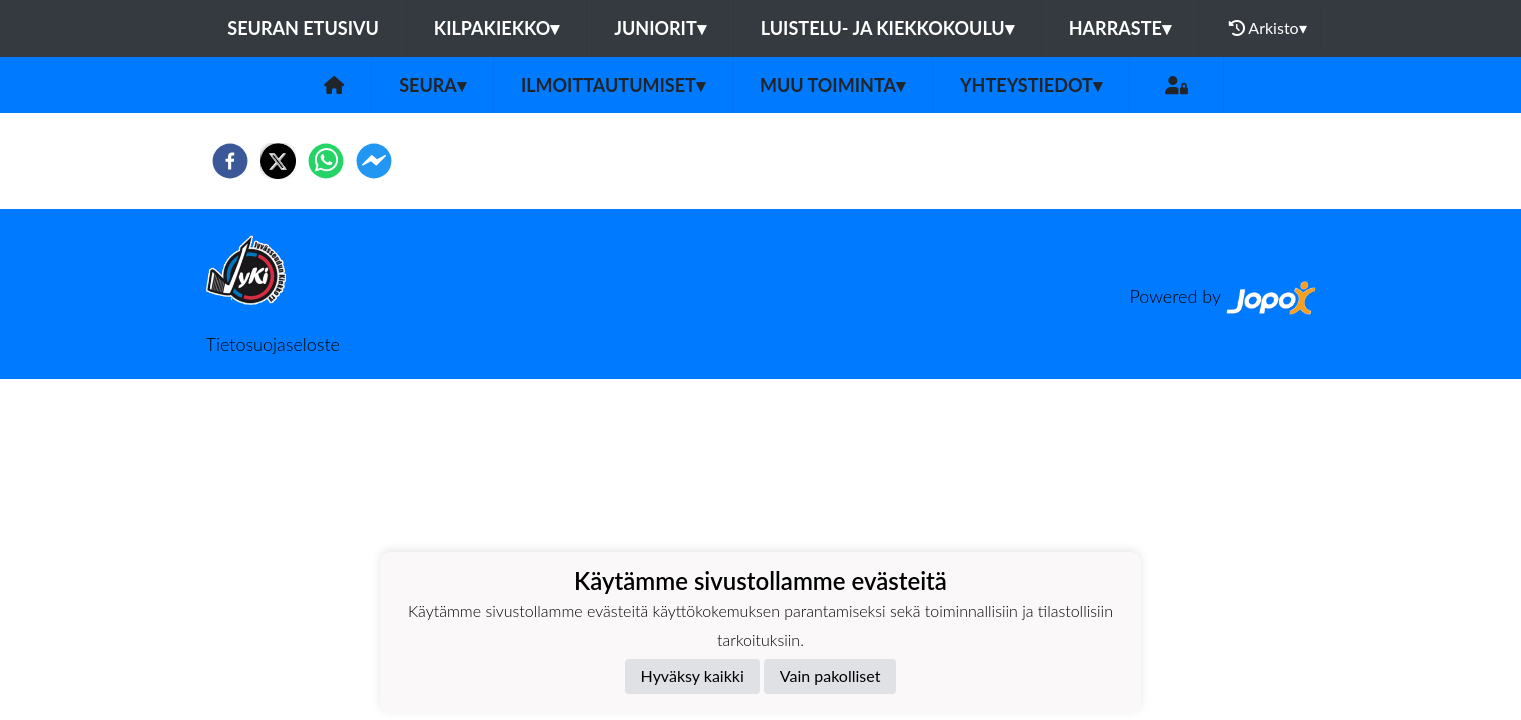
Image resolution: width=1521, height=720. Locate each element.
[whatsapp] (326, 161)
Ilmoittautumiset (613, 85)
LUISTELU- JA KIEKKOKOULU (887, 28)
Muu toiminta (832, 85)
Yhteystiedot (1031, 85)
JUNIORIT (660, 28)
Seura (432, 85)
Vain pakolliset (830, 675)
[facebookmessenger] (374, 161)
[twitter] (278, 161)
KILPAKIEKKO (496, 28)
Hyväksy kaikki (692, 675)
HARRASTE (1120, 28)
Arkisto (1268, 28)
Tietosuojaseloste (273, 344)
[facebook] (230, 161)
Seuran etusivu (303, 28)
